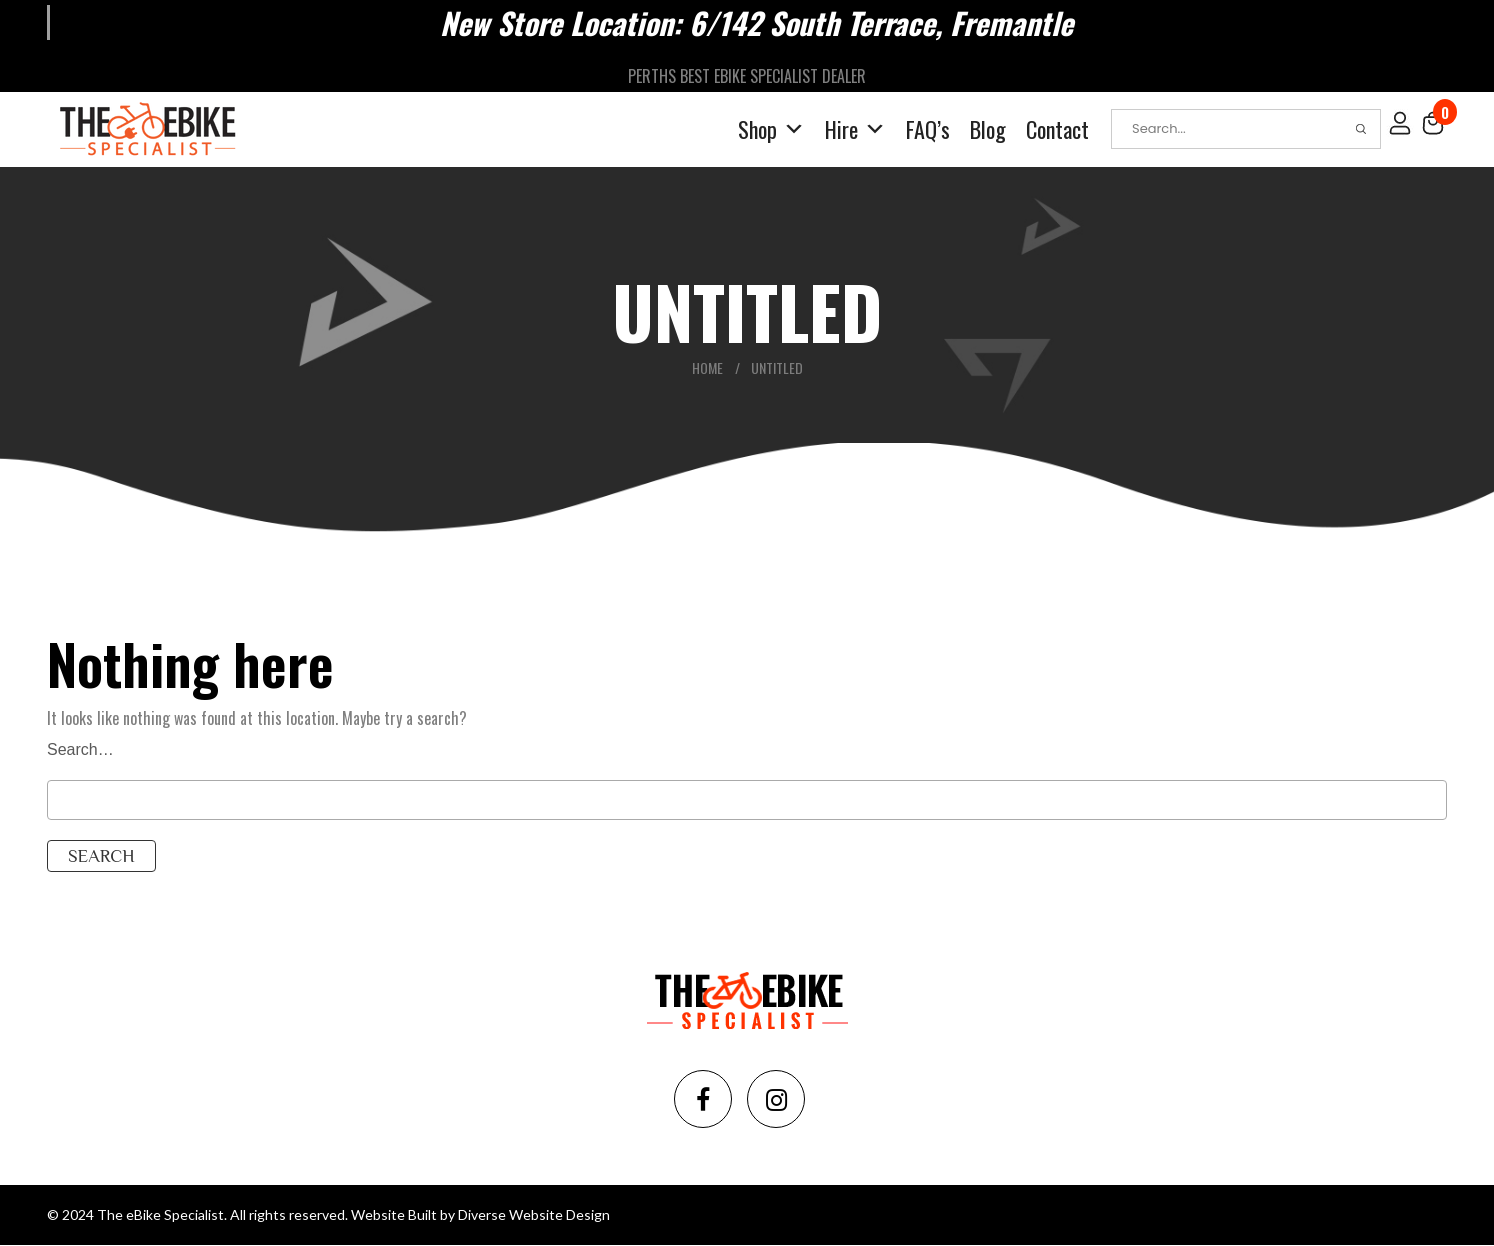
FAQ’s (928, 129)
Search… (80, 749)
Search (1361, 129)
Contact (1057, 129)
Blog (988, 129)
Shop (771, 129)
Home (707, 367)
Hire (855, 129)
